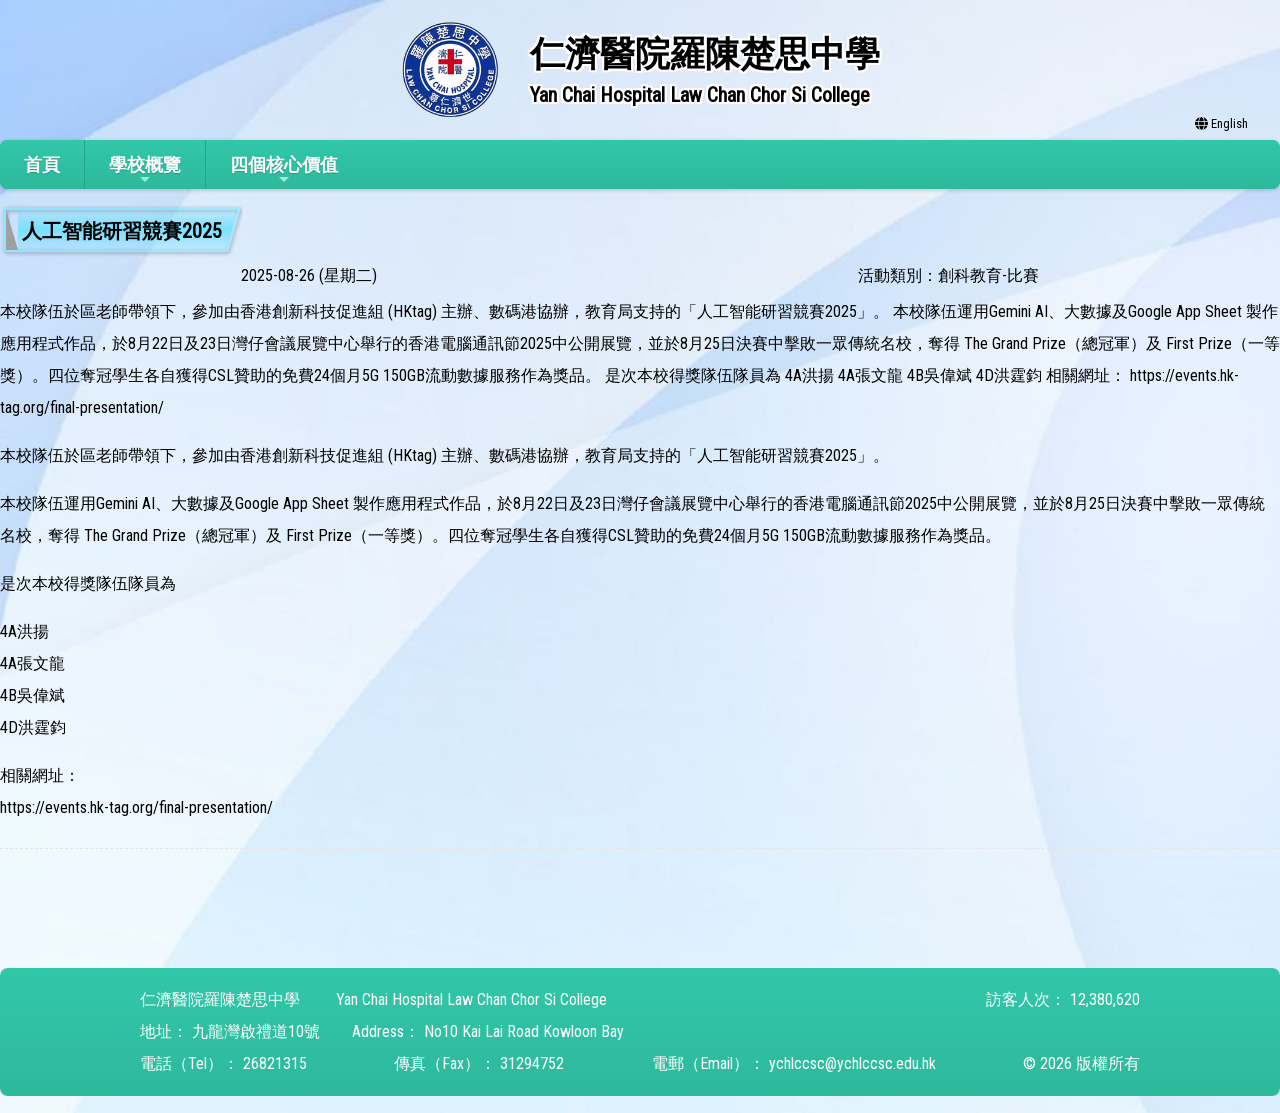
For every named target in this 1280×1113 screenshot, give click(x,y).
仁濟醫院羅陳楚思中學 (220, 999)
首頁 (42, 164)
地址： (164, 1031)
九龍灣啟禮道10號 (256, 1031)
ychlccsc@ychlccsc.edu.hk (852, 1063)
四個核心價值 (284, 170)
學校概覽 (145, 170)
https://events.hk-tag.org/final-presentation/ (136, 807)
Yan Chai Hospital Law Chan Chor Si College (471, 999)
